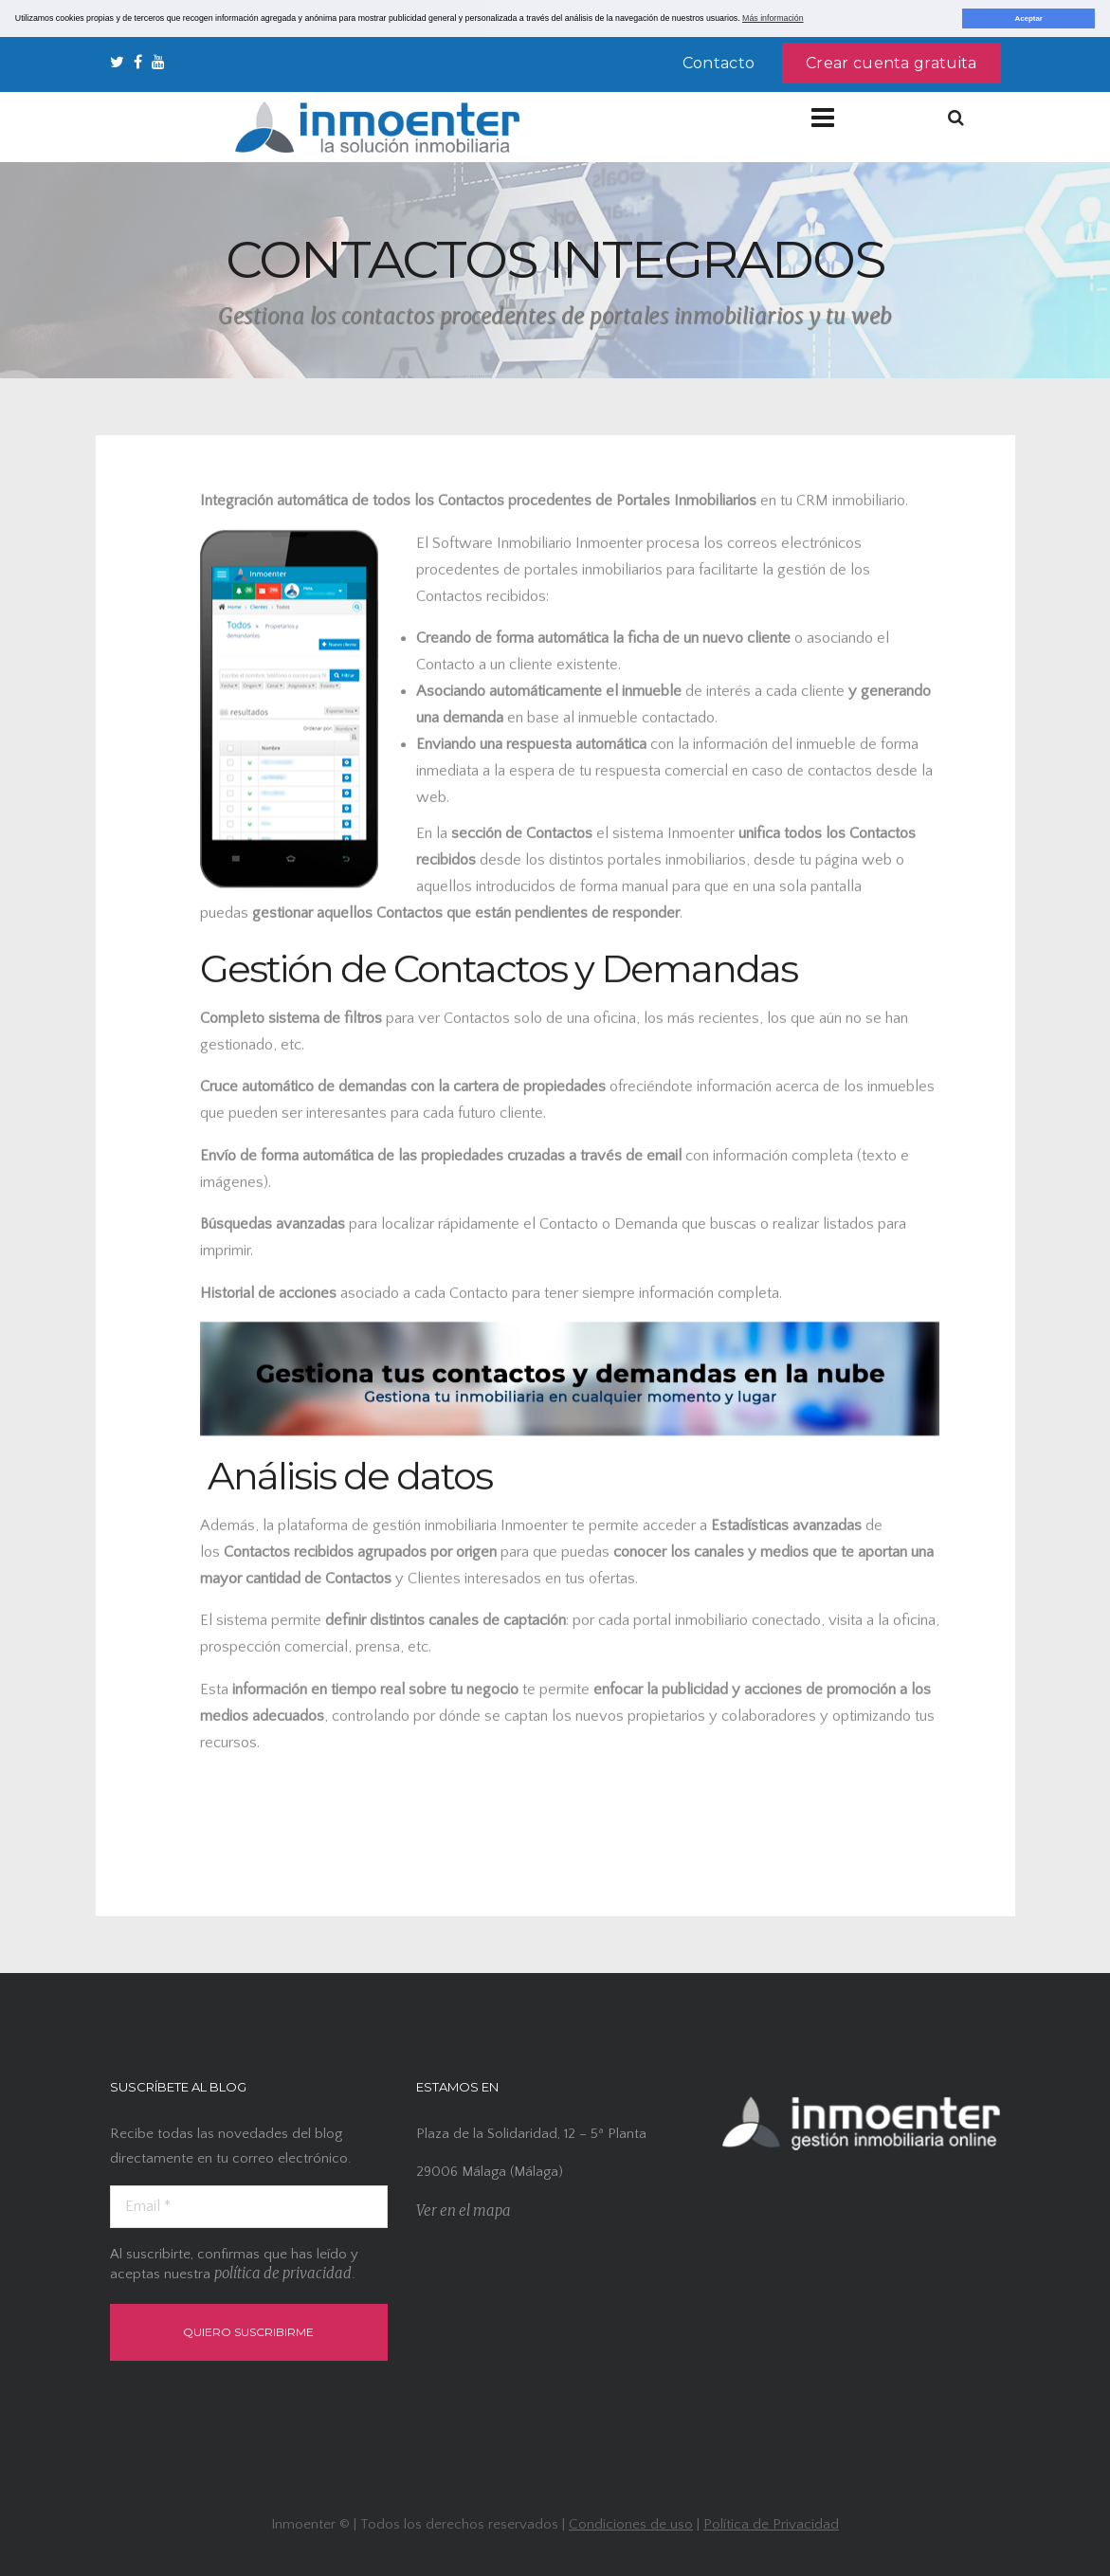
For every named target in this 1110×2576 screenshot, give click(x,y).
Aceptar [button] (1028, 18)
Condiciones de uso (631, 2523)
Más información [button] (773, 18)
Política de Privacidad (771, 2523)
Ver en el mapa (463, 2210)
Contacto (718, 62)
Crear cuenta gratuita (891, 62)
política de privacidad (283, 2272)
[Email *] (249, 2205)
